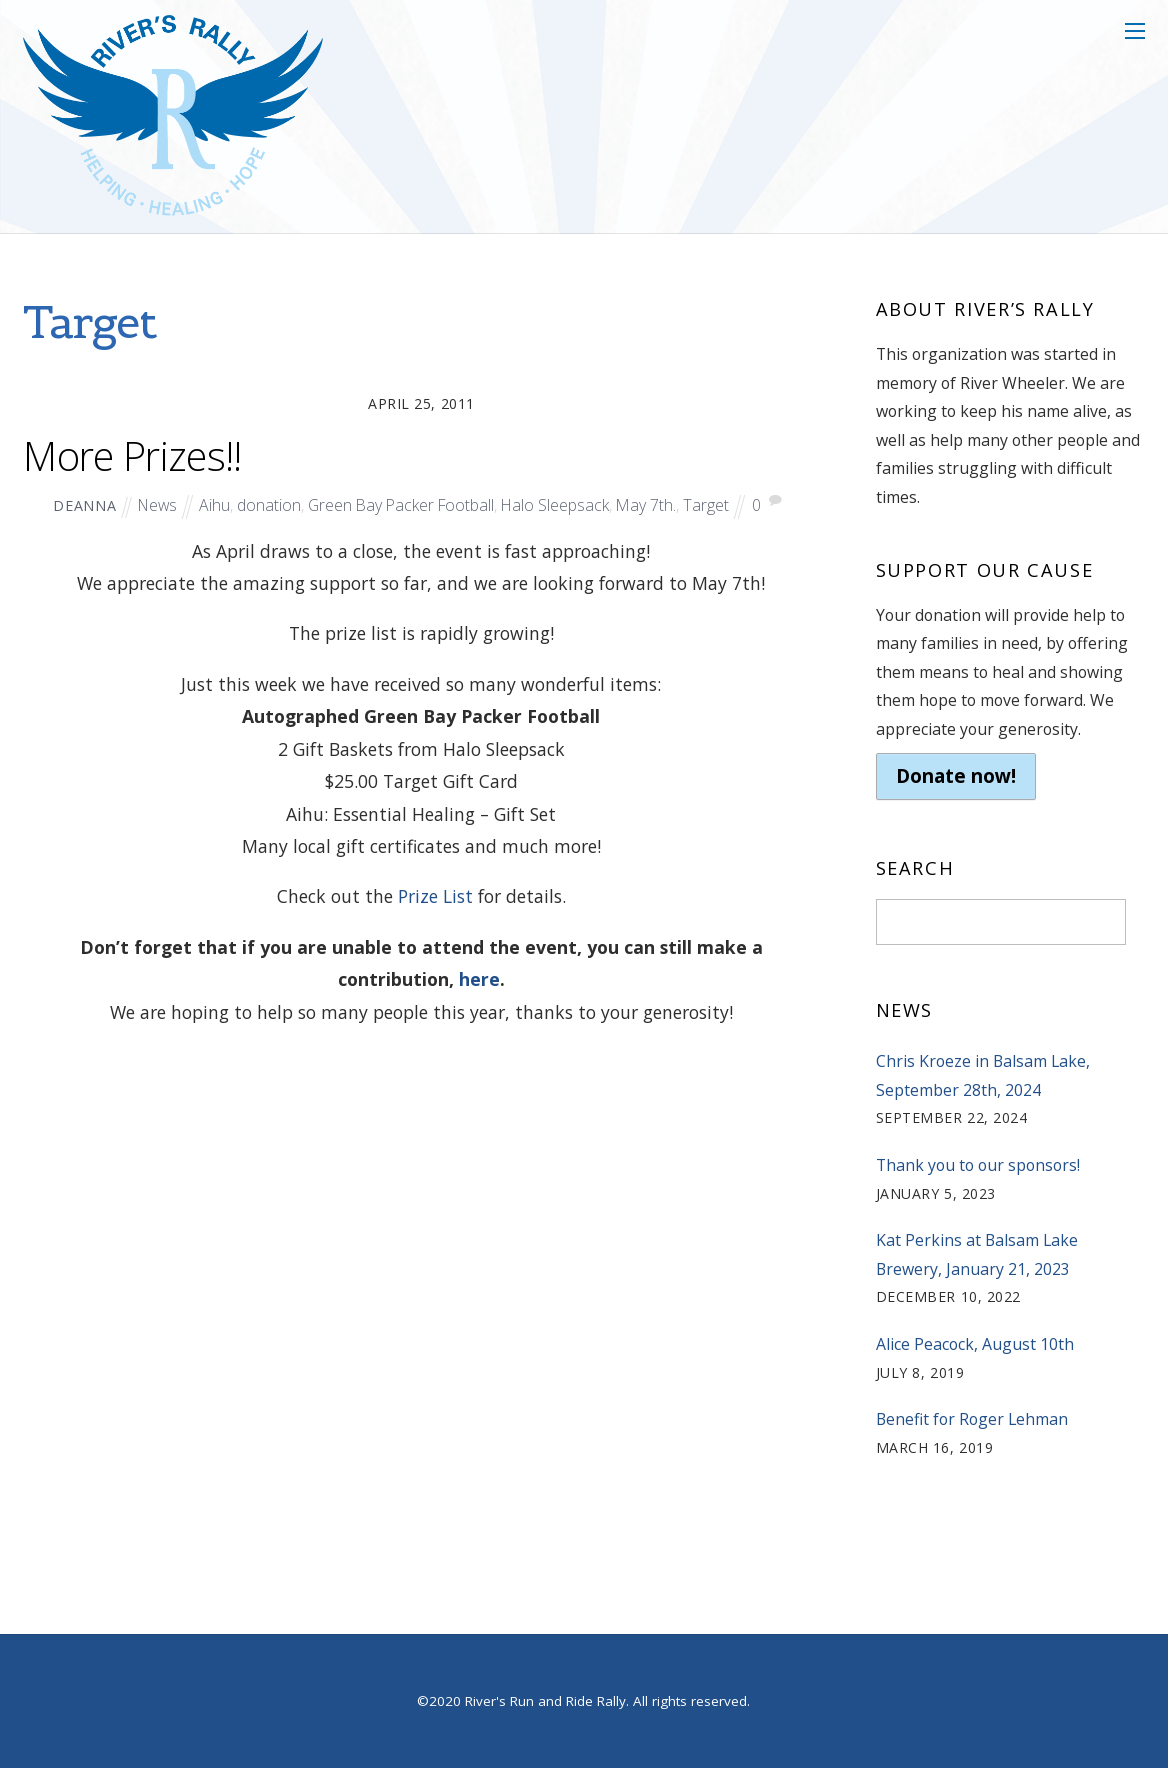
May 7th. (646, 505)
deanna (84, 505)
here (479, 979)
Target (706, 505)
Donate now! (956, 776)
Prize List (435, 896)
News (157, 505)
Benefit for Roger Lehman (972, 1419)
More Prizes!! (132, 456)
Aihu (214, 505)
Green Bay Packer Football (401, 505)
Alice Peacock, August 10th (975, 1344)
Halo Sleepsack (555, 505)
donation (269, 505)
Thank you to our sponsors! (978, 1165)
